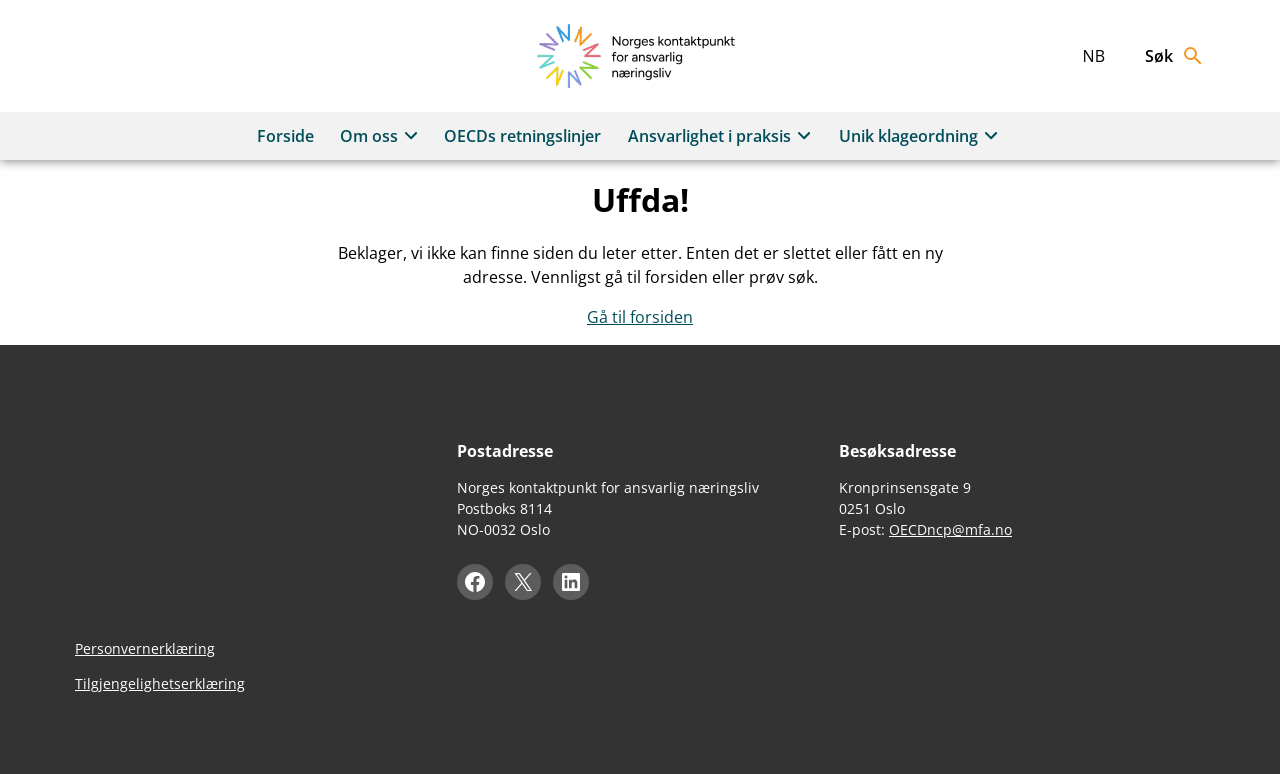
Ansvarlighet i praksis (722, 136)
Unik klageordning (921, 136)
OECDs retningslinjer (522, 136)
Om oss (382, 136)
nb (1094, 56)
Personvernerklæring (145, 648)
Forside (285, 136)
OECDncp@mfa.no (950, 529)
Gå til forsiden (640, 317)
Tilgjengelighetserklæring (160, 683)
